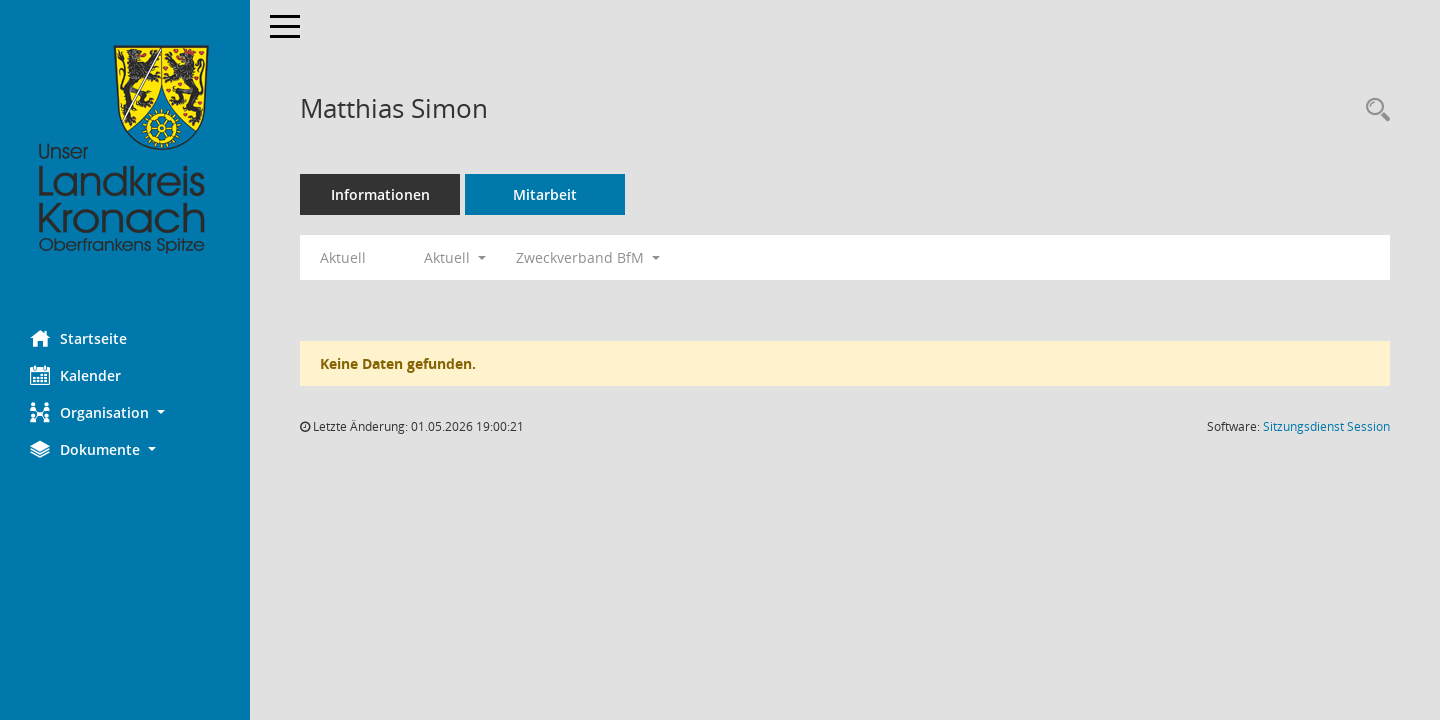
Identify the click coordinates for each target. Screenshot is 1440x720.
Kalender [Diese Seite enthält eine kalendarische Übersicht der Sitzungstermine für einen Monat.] (75, 375)
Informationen (380, 194)
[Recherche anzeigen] (1373, 110)
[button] (125, 412)
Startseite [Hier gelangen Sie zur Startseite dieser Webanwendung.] (78, 338)
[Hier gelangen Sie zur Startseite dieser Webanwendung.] (125, 150)
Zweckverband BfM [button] (588, 257)
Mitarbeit (545, 194)
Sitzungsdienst (1326, 426)
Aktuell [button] (455, 257)
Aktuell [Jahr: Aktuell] (343, 257)
